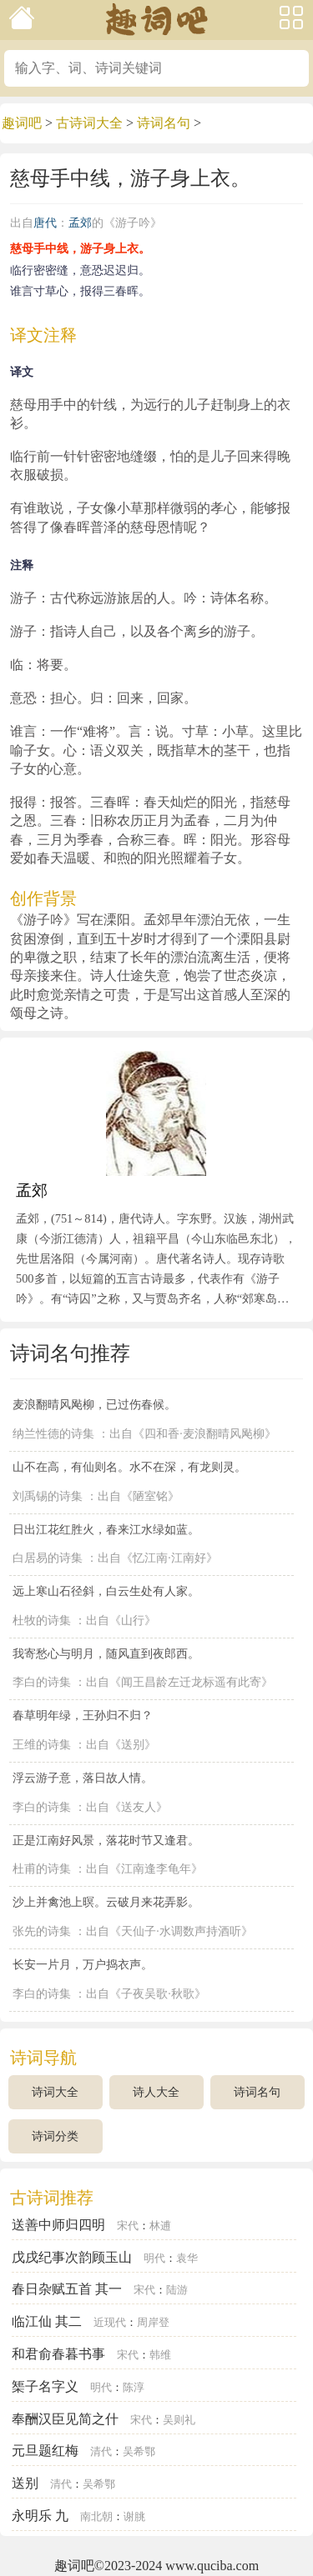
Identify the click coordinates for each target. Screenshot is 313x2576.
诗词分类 (55, 2136)
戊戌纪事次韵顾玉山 (72, 2257)
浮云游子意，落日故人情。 (83, 1777)
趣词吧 (22, 123)
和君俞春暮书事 (58, 2354)
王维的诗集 (42, 1744)
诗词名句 (163, 123)
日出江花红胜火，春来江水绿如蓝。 (106, 1529)
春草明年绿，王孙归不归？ (83, 1715)
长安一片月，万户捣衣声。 (83, 1964)
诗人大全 (156, 2092)
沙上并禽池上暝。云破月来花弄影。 (106, 1901)
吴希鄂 (139, 2452)
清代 (101, 2452)
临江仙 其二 (47, 2321)
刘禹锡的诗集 (48, 1496)
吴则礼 (179, 2420)
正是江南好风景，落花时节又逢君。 (106, 1840)
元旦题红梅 (45, 2450)
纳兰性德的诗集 (53, 1434)
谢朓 (134, 2517)
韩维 (160, 2355)
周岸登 (153, 2322)
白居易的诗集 (48, 1558)
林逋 (160, 2226)
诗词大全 (55, 2092)
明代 (154, 2258)
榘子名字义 (45, 2386)
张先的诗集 (42, 1931)
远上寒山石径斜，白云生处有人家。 (106, 1591)
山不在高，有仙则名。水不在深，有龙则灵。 (129, 1466)
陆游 (177, 2290)
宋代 (128, 2226)
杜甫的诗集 (42, 1869)
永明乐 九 (40, 2515)
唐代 (45, 223)
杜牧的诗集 (42, 1620)
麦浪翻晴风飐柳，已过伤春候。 (94, 1404)
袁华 (187, 2258)
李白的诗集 (42, 1682)
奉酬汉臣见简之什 (65, 2419)
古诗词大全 (89, 123)
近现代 (109, 2322)
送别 (25, 2483)
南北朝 (96, 2517)
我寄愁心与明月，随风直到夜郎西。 (106, 1653)
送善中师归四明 (58, 2225)
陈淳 (133, 2387)
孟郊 (80, 223)
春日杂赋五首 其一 (67, 2289)
